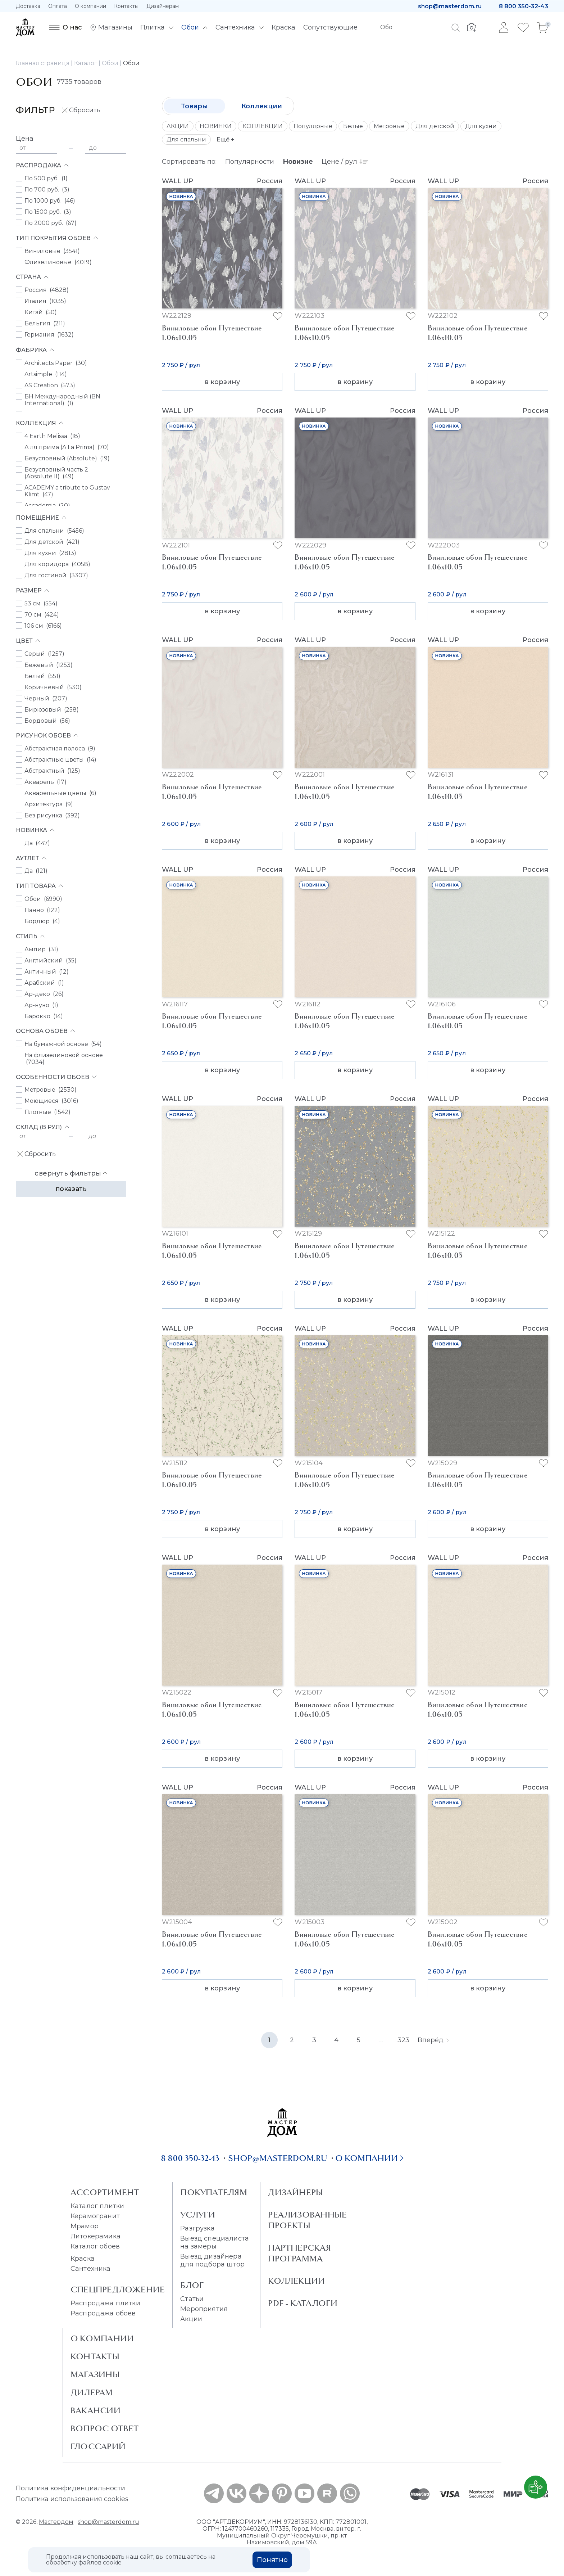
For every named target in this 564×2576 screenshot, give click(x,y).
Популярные (313, 126)
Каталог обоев (95, 2246)
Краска (82, 2259)
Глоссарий (98, 2446)
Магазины (95, 2374)
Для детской (434, 126)
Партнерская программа (299, 2253)
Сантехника (90, 2269)
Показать (71, 1189)
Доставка (28, 6)
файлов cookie (100, 2562)
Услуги (197, 2214)
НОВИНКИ (216, 126)
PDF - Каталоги (302, 2303)
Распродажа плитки (105, 2303)
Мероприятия (204, 2309)
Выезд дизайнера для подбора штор (212, 2260)
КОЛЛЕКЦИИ (262, 126)
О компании (90, 6)
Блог (192, 2285)
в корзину (222, 382)
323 (403, 2040)
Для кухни (481, 126)
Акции (191, 2319)
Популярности (249, 162)
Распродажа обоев (103, 2313)
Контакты (126, 6)
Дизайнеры (295, 2192)
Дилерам (91, 2392)
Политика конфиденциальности (70, 2488)
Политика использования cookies (72, 2499)
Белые (353, 126)
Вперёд (433, 2040)
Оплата (57, 6)
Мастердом (56, 2521)
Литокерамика (95, 2236)
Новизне (298, 162)
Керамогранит (95, 2216)
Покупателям (213, 2192)
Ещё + (226, 139)
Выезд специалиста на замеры (214, 2242)
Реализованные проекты (307, 2220)
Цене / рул (345, 162)
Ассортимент (104, 2192)
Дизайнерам (162, 6)
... (381, 2040)
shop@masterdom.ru (450, 6)
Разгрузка (197, 2228)
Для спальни (186, 139)
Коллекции (261, 106)
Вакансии (95, 2410)
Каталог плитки (97, 2206)
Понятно (272, 2560)
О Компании (102, 2338)
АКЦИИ (178, 126)
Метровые (389, 126)
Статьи (192, 2299)
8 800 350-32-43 (523, 6)
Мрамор (84, 2226)
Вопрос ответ (104, 2428)
